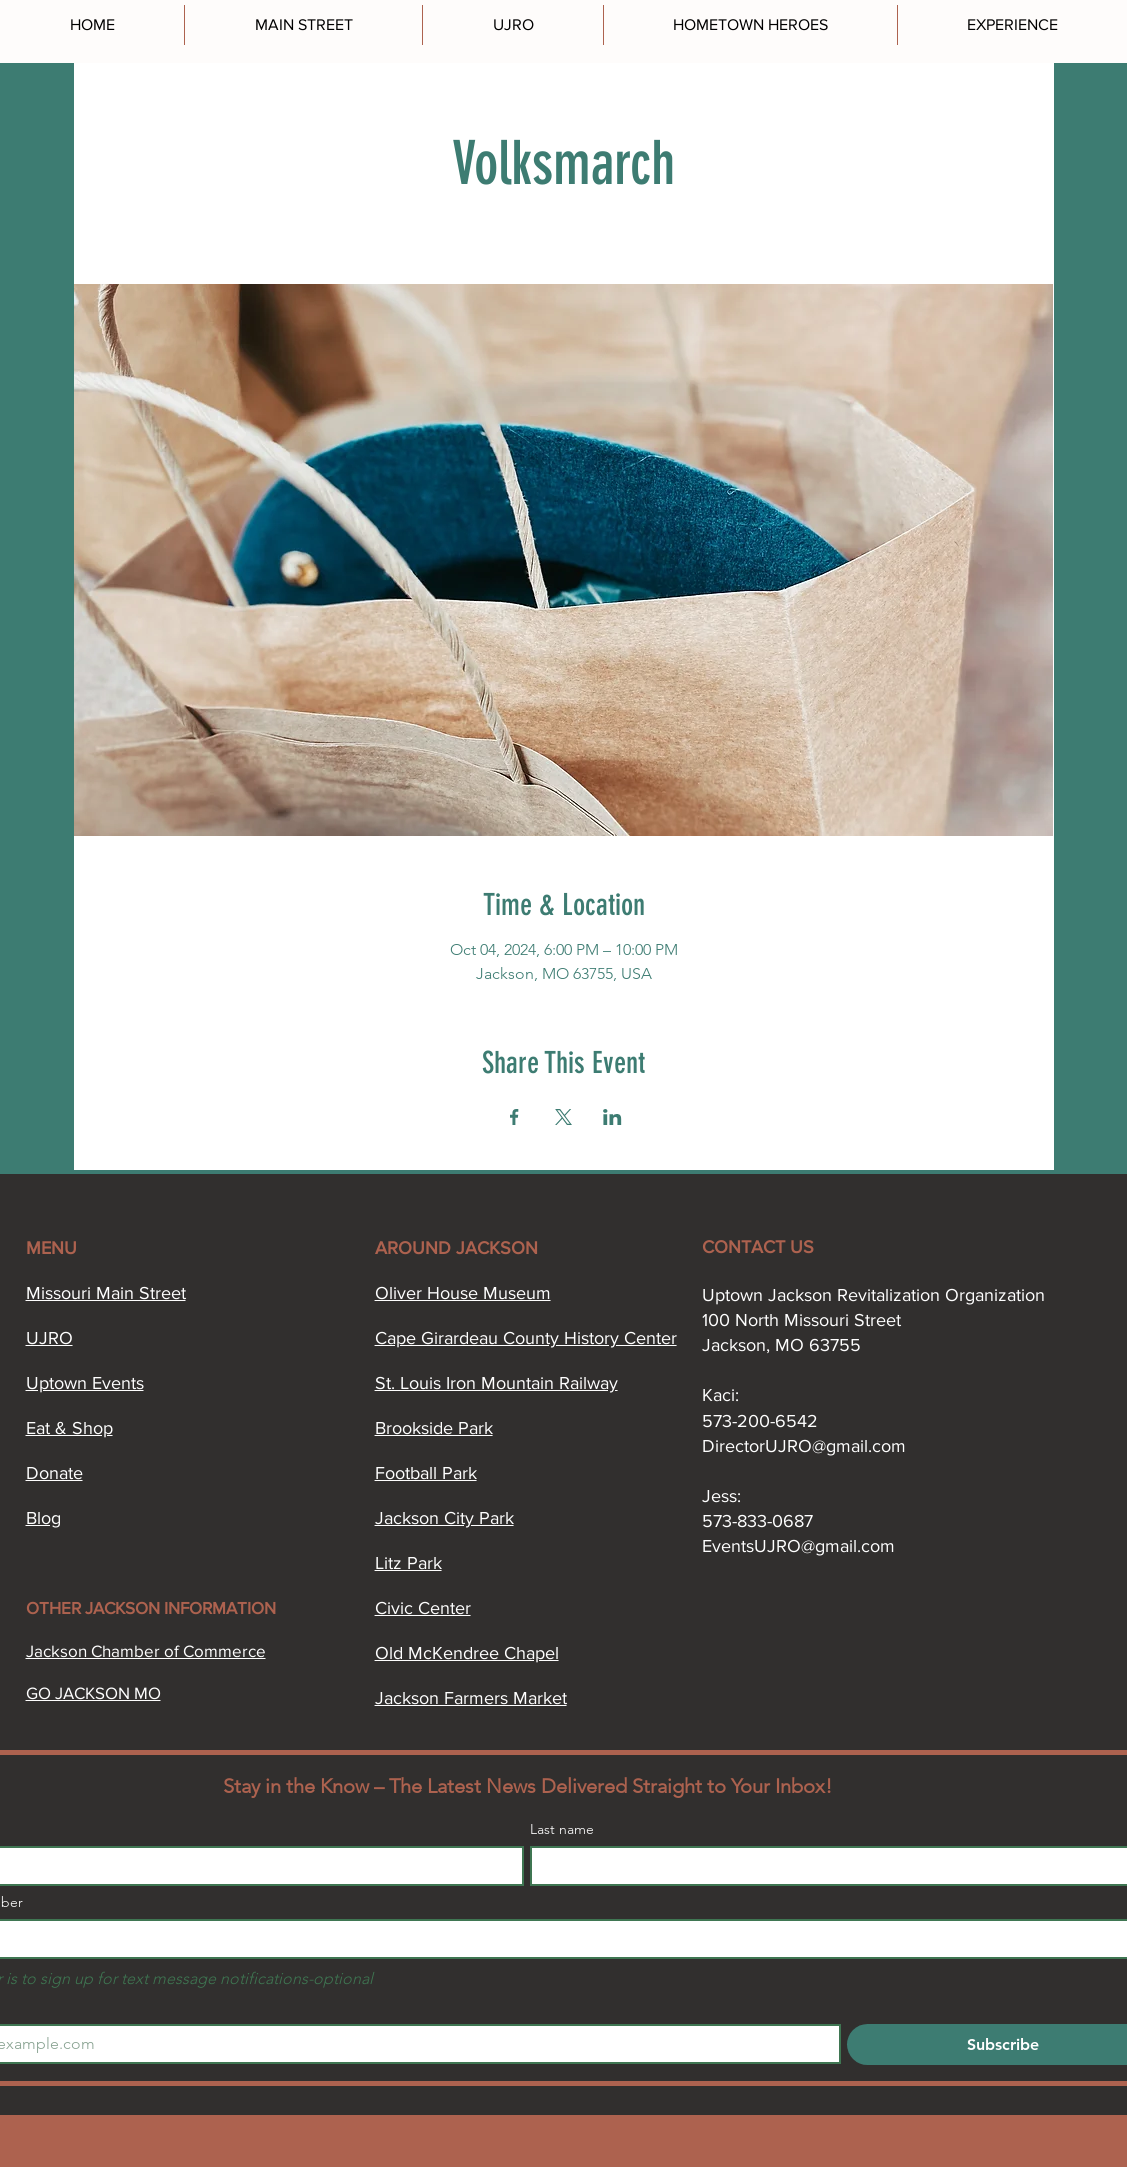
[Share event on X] (563, 1117)
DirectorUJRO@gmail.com (804, 1446)
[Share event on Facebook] (514, 1117)
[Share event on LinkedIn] (612, 1117)
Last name (562, 1829)
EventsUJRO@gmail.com (798, 1546)
